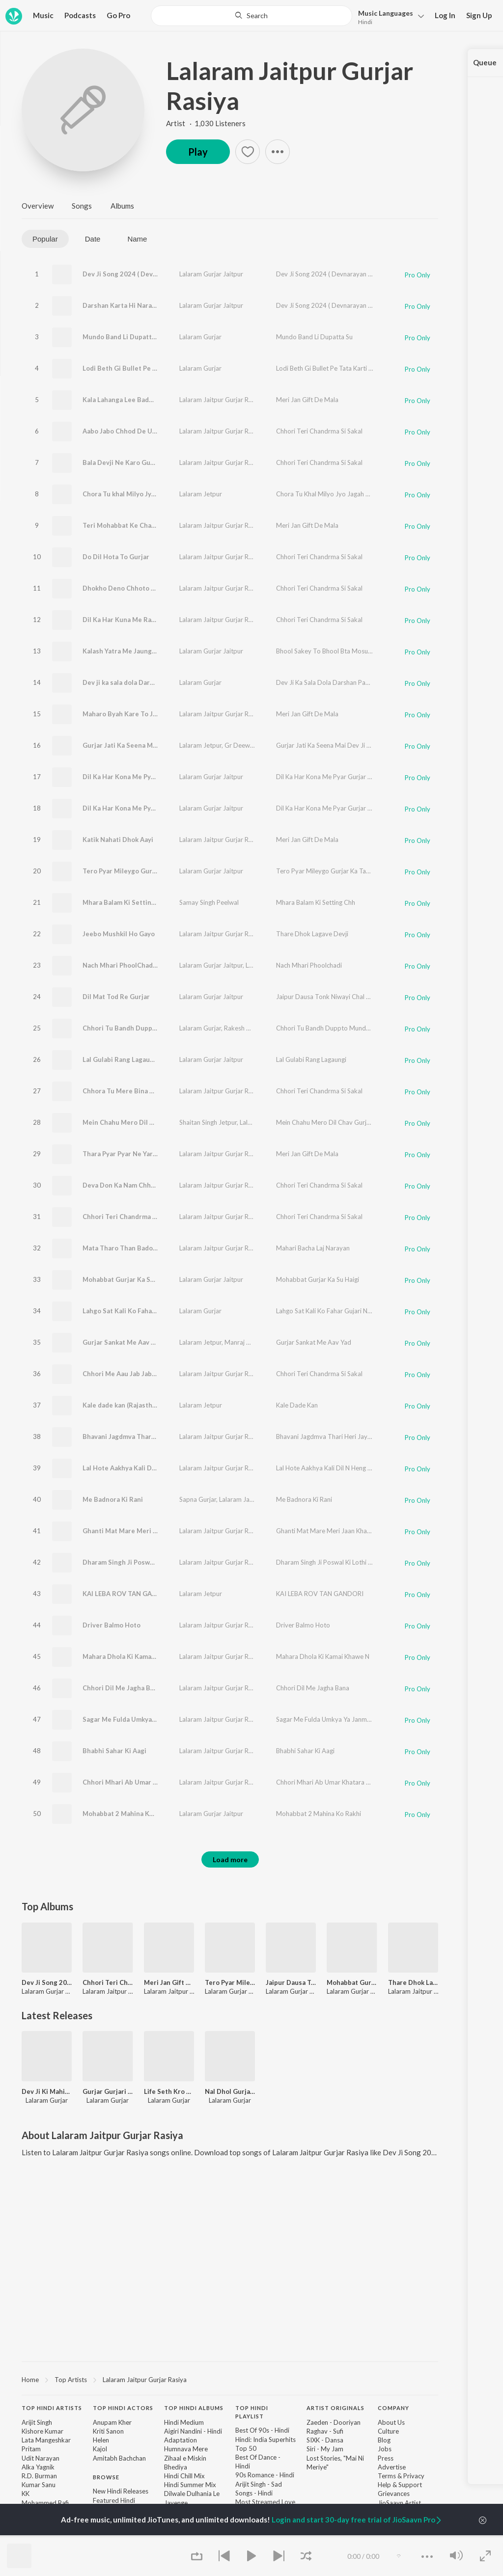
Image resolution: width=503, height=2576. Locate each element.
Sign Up (479, 15)
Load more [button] (230, 1859)
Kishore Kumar (42, 2431)
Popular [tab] (45, 239)
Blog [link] (384, 2440)
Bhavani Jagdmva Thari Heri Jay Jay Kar (143, 1436)
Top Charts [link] (109, 2536)
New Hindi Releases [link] (120, 2491)
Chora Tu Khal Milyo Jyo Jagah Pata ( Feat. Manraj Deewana (362, 494)
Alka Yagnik (38, 2467)
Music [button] (43, 15)
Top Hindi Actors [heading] (123, 2408)
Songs (82, 205)
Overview (38, 205)
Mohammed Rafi (45, 2503)
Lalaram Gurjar (200, 337)
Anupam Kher (112, 2422)
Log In (445, 15)
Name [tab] (137, 239)
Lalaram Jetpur (200, 494)
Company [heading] (393, 2408)
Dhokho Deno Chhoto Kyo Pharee (134, 588)
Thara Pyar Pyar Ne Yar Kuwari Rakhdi (140, 1154)
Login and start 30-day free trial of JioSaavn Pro (357, 2519)
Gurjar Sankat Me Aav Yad (122, 1342)
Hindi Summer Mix (190, 2485)
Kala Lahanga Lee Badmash (124, 400)
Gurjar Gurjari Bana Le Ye (108, 2091)
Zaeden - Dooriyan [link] (334, 2422)
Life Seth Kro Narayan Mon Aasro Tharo (169, 2091)
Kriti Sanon (108, 2431)
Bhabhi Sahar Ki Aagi (114, 1751)
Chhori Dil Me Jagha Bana (122, 1688)
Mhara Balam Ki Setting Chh (126, 902)
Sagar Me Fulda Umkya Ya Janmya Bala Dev (148, 1719)
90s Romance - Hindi (264, 2475)
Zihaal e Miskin (185, 2458)
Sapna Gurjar (197, 1499)
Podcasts (80, 15)
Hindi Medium (184, 2422)
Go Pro (118, 15)
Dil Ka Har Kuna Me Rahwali (125, 620)
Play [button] (198, 152)
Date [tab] (93, 239)
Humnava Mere (186, 2449)
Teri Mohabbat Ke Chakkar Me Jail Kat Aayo (150, 525)
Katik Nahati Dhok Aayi (118, 839)
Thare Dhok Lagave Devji (312, 934)
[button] (388, 16)
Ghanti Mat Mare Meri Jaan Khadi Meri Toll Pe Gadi (161, 1531)
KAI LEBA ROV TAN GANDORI (128, 1594)
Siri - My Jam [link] (325, 2449)
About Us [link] (391, 2422)
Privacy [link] (413, 2476)
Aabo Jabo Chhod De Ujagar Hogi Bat (139, 431)
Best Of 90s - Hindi (262, 2430)
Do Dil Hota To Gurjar (116, 557)
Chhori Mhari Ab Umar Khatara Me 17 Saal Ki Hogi (159, 1782)
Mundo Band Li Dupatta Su (124, 337)
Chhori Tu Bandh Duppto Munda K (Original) (151, 1028)
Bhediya (175, 2467)
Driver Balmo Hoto (111, 1625)
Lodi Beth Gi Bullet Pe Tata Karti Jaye (140, 368)
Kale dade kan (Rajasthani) (123, 1405)
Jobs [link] (384, 2449)
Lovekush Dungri (269, 965)
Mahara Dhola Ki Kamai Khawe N (132, 1656)
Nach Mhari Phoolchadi (309, 965)
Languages (385, 13)
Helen (101, 2440)
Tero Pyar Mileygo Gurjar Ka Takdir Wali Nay (151, 871)
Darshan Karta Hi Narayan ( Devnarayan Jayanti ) (157, 305)
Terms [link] (387, 2476)
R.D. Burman (39, 2476)
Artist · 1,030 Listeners (206, 123)
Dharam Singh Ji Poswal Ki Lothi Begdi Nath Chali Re (163, 1562)
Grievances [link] (394, 2493)
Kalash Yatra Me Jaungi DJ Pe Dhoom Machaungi (157, 651)
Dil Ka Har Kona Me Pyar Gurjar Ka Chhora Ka (152, 808)
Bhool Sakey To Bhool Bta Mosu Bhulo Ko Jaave (344, 651)
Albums (122, 205)
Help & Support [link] (400, 2485)
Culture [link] (388, 2431)
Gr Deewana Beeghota (256, 745)
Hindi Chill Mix (184, 2476)
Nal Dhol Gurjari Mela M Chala (230, 2091)
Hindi (365, 22)
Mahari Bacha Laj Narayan (313, 1248)
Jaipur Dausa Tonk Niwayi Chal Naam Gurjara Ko (345, 997)
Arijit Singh (37, 2422)
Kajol (100, 2449)
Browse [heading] (106, 2477)
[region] (230, 2379)
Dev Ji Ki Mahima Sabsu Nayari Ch (47, 2091)
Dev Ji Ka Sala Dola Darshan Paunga (327, 682)
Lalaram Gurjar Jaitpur (211, 274)
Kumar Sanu (39, 2485)
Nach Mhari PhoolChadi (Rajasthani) (138, 965)
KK (25, 2493)
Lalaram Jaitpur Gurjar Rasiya (289, 85)
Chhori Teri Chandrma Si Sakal (319, 431)
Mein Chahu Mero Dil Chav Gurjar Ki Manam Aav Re (161, 1122)
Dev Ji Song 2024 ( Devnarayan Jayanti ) (143, 274)
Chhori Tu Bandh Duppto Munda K (325, 1028)
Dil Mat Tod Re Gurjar (116, 997)
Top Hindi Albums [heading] (194, 2408)
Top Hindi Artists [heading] (52, 2408)
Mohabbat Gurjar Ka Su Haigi (127, 1279)
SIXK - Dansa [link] (325, 2440)
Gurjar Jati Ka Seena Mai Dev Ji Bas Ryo (143, 745)
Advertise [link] (392, 2467)
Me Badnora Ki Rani (113, 1499)
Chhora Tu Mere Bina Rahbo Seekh (136, 1091)
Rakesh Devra (244, 1028)
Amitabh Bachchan (119, 2458)
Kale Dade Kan (297, 1405)
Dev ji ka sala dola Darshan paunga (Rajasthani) (155, 682)
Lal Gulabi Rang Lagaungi (121, 1059)
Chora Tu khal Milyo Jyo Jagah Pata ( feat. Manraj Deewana (172, 494)
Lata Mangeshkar (46, 2440)
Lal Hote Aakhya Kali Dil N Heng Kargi (140, 1468)
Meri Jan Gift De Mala (307, 400)
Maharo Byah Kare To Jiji (121, 714)
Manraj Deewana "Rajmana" (264, 1342)
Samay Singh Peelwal (209, 902)
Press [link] (385, 2458)
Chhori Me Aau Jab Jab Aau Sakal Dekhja (144, 1374)
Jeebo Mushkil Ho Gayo (119, 934)
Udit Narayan (40, 2458)
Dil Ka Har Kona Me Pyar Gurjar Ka (135, 777)
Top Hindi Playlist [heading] (251, 2412)
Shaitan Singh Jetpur (208, 1122)
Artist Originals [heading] (335, 2408)
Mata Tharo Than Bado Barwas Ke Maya (143, 1248)
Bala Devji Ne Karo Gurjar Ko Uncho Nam (145, 462)
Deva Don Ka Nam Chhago (122, 1185)
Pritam (31, 2449)
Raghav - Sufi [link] (325, 2431)
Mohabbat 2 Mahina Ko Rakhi (127, 1813)
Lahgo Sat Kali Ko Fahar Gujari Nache (139, 1311)
